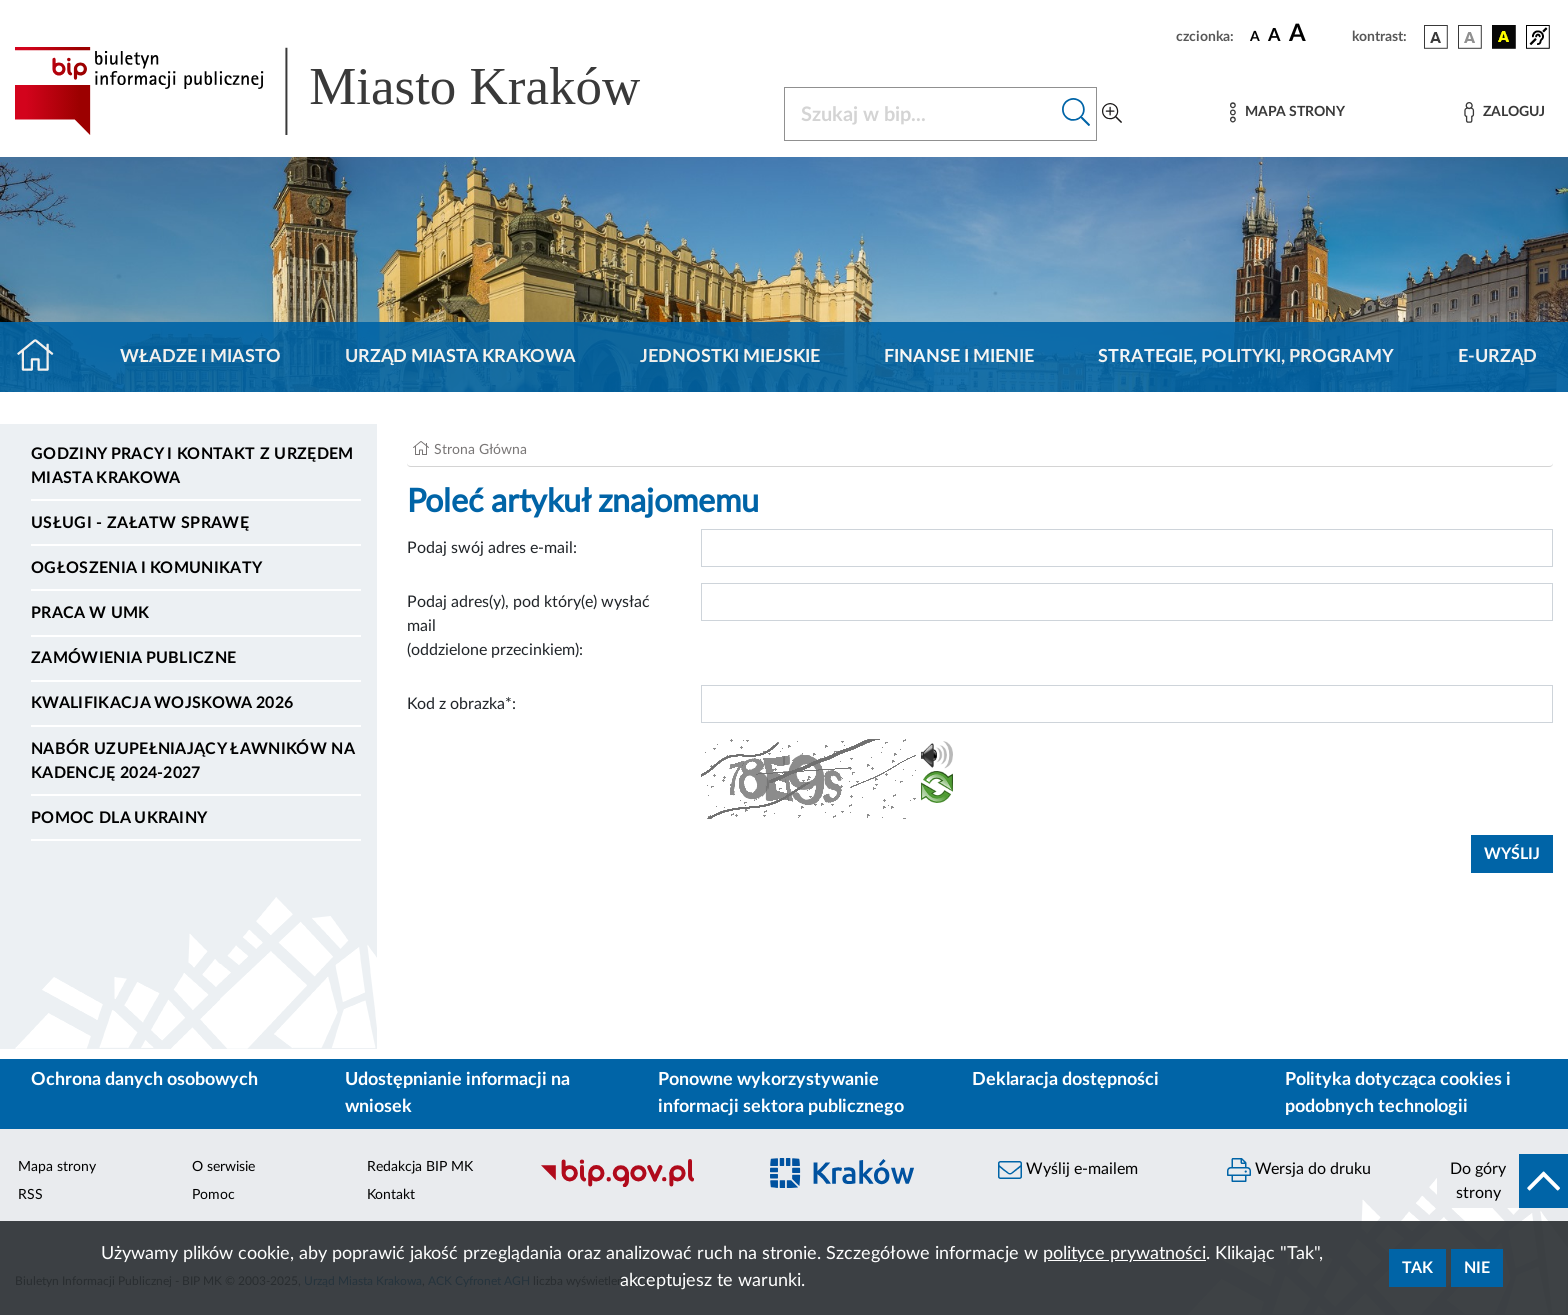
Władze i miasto (200, 357)
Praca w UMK (90, 613)
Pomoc (213, 1195)
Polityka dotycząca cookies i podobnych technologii (1398, 1093)
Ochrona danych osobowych (144, 1080)
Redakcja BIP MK (420, 1167)
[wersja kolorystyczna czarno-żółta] (1504, 37)
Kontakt (391, 1195)
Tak (1417, 1268)
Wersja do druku (1299, 1170)
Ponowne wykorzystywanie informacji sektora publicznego (781, 1093)
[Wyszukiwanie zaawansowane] (1112, 114)
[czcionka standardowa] (1255, 36)
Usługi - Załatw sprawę (140, 523)
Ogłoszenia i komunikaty (146, 568)
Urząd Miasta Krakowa (460, 357)
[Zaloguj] (1504, 112)
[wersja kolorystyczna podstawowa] (1436, 37)
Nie (1477, 1268)
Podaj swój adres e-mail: (492, 548)
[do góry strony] (1502, 1181)
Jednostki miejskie (730, 357)
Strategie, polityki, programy (1246, 357)
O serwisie (223, 1167)
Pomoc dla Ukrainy (119, 818)
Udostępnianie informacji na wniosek (457, 1093)
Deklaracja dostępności (1065, 1080)
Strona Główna (480, 450)
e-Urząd (1497, 357)
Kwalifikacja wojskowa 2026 (162, 703)
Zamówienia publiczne (133, 658)
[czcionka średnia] (1274, 36)
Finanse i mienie (959, 357)
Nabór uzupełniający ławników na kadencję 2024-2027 (192, 761)
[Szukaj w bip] (1076, 114)
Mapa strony (57, 1167)
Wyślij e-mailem (1068, 1170)
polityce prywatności (1124, 1254)
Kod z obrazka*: (461, 704)
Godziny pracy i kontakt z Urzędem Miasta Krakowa (192, 466)
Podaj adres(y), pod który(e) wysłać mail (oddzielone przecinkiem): (528, 626)
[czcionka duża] (1317, 34)
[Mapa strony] (1287, 112)
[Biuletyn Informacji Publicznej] (637, 1184)
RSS (30, 1195)
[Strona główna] (43, 357)
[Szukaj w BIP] (920, 114)
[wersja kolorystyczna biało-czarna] (1470, 37)
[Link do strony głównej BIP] (356, 91)
